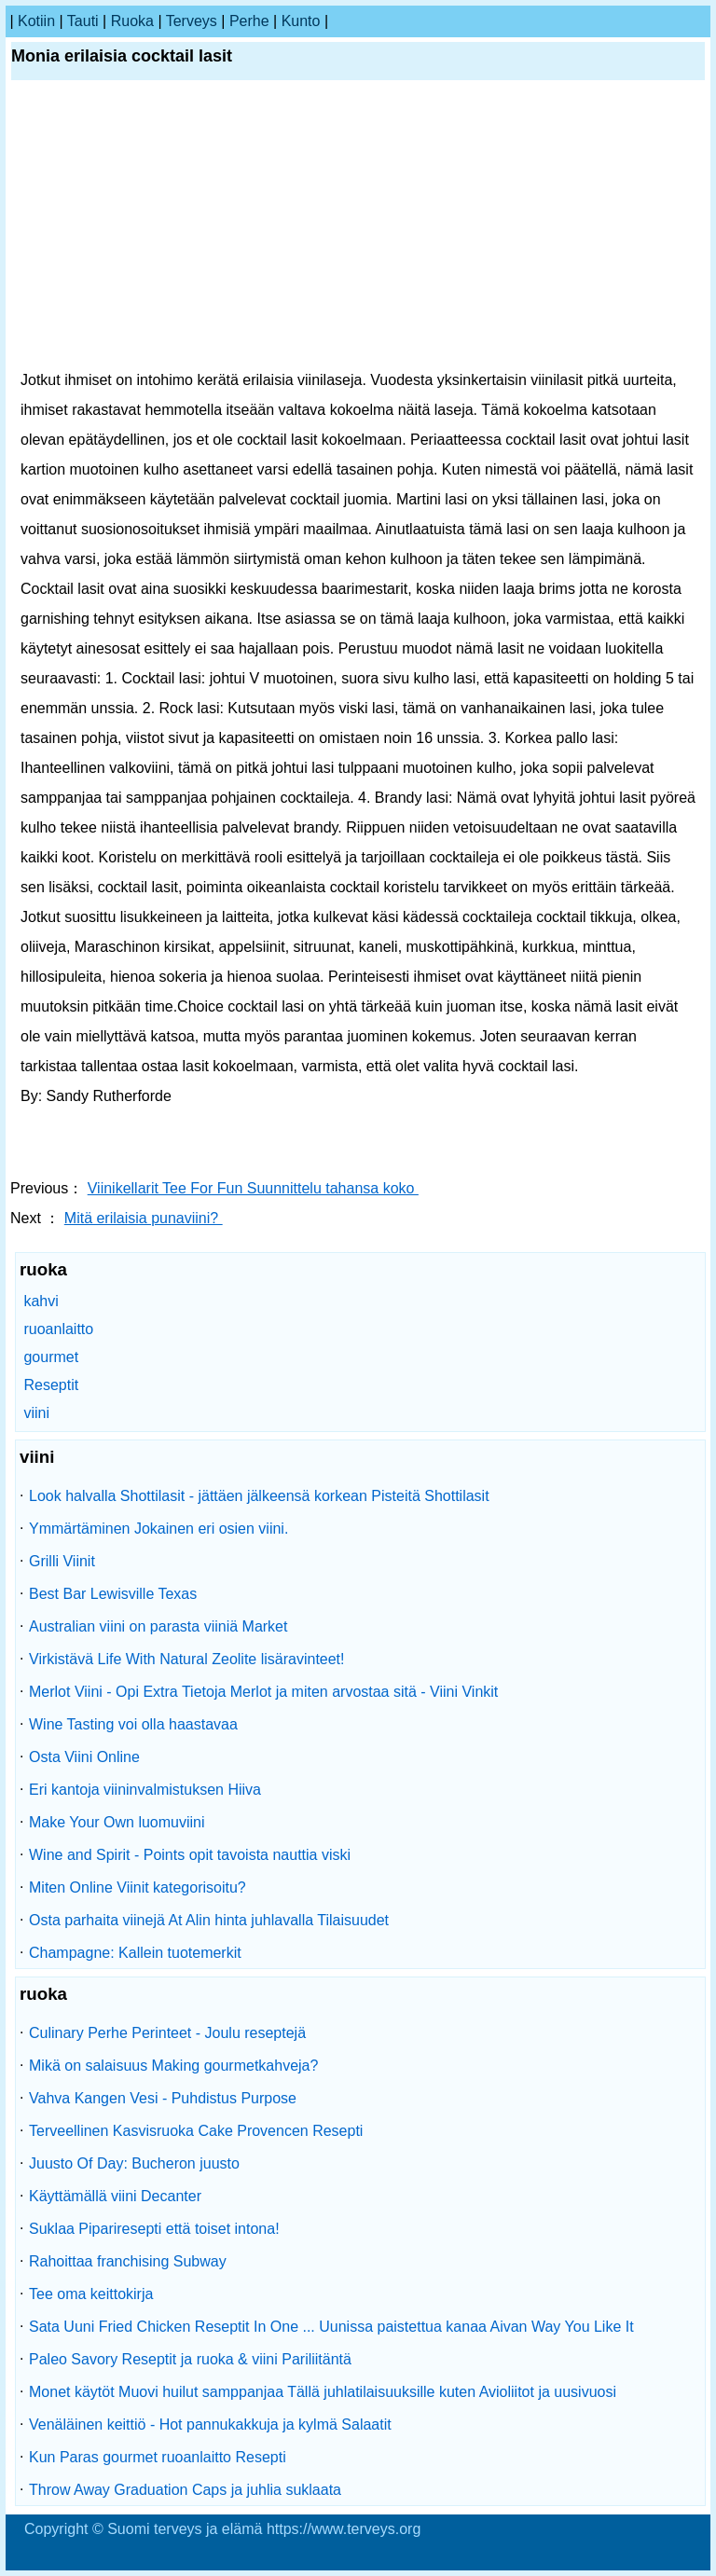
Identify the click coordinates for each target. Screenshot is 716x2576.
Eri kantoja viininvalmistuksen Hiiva (145, 1790)
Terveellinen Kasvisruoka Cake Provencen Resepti (196, 2131)
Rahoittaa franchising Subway (128, 2261)
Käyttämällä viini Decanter (115, 2196)
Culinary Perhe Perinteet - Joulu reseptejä (167, 2033)
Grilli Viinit (62, 1561)
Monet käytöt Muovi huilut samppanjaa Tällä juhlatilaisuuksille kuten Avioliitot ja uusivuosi (322, 2392)
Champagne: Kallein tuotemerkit (135, 1953)
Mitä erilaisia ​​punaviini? (143, 1218)
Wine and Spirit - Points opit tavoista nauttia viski (190, 1855)
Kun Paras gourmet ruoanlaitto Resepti (157, 2457)
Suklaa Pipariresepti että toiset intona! (154, 2229)
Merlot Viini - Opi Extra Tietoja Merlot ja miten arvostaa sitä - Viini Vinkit (263, 1692)
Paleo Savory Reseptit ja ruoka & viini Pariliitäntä (190, 2359)
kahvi (40, 1301)
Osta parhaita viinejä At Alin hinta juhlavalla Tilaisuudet (209, 1920)
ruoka (132, 21)
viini (36, 1413)
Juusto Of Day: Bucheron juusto (134, 2163)
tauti (83, 21)
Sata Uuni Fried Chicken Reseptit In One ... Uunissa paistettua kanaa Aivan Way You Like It (331, 2327)
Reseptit (50, 1385)
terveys (191, 21)
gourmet (50, 1357)
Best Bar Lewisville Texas (113, 1594)
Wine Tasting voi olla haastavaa (133, 1724)
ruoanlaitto (58, 1329)
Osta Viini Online (84, 1757)
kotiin (36, 21)
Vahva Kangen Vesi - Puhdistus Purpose (162, 2098)
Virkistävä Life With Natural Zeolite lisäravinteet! (187, 1659)
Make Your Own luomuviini (117, 1822)
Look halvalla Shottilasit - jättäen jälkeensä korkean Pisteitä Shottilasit (259, 1496)
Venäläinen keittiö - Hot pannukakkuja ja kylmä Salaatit (210, 2424)
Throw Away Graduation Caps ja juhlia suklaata (185, 2490)
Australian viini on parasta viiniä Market (158, 1626)
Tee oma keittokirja (91, 2294)
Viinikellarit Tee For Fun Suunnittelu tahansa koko (253, 1188)
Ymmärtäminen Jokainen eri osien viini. (158, 1528)
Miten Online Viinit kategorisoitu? (137, 1887)
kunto (301, 21)
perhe (249, 21)
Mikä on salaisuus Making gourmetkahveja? (173, 2065)
